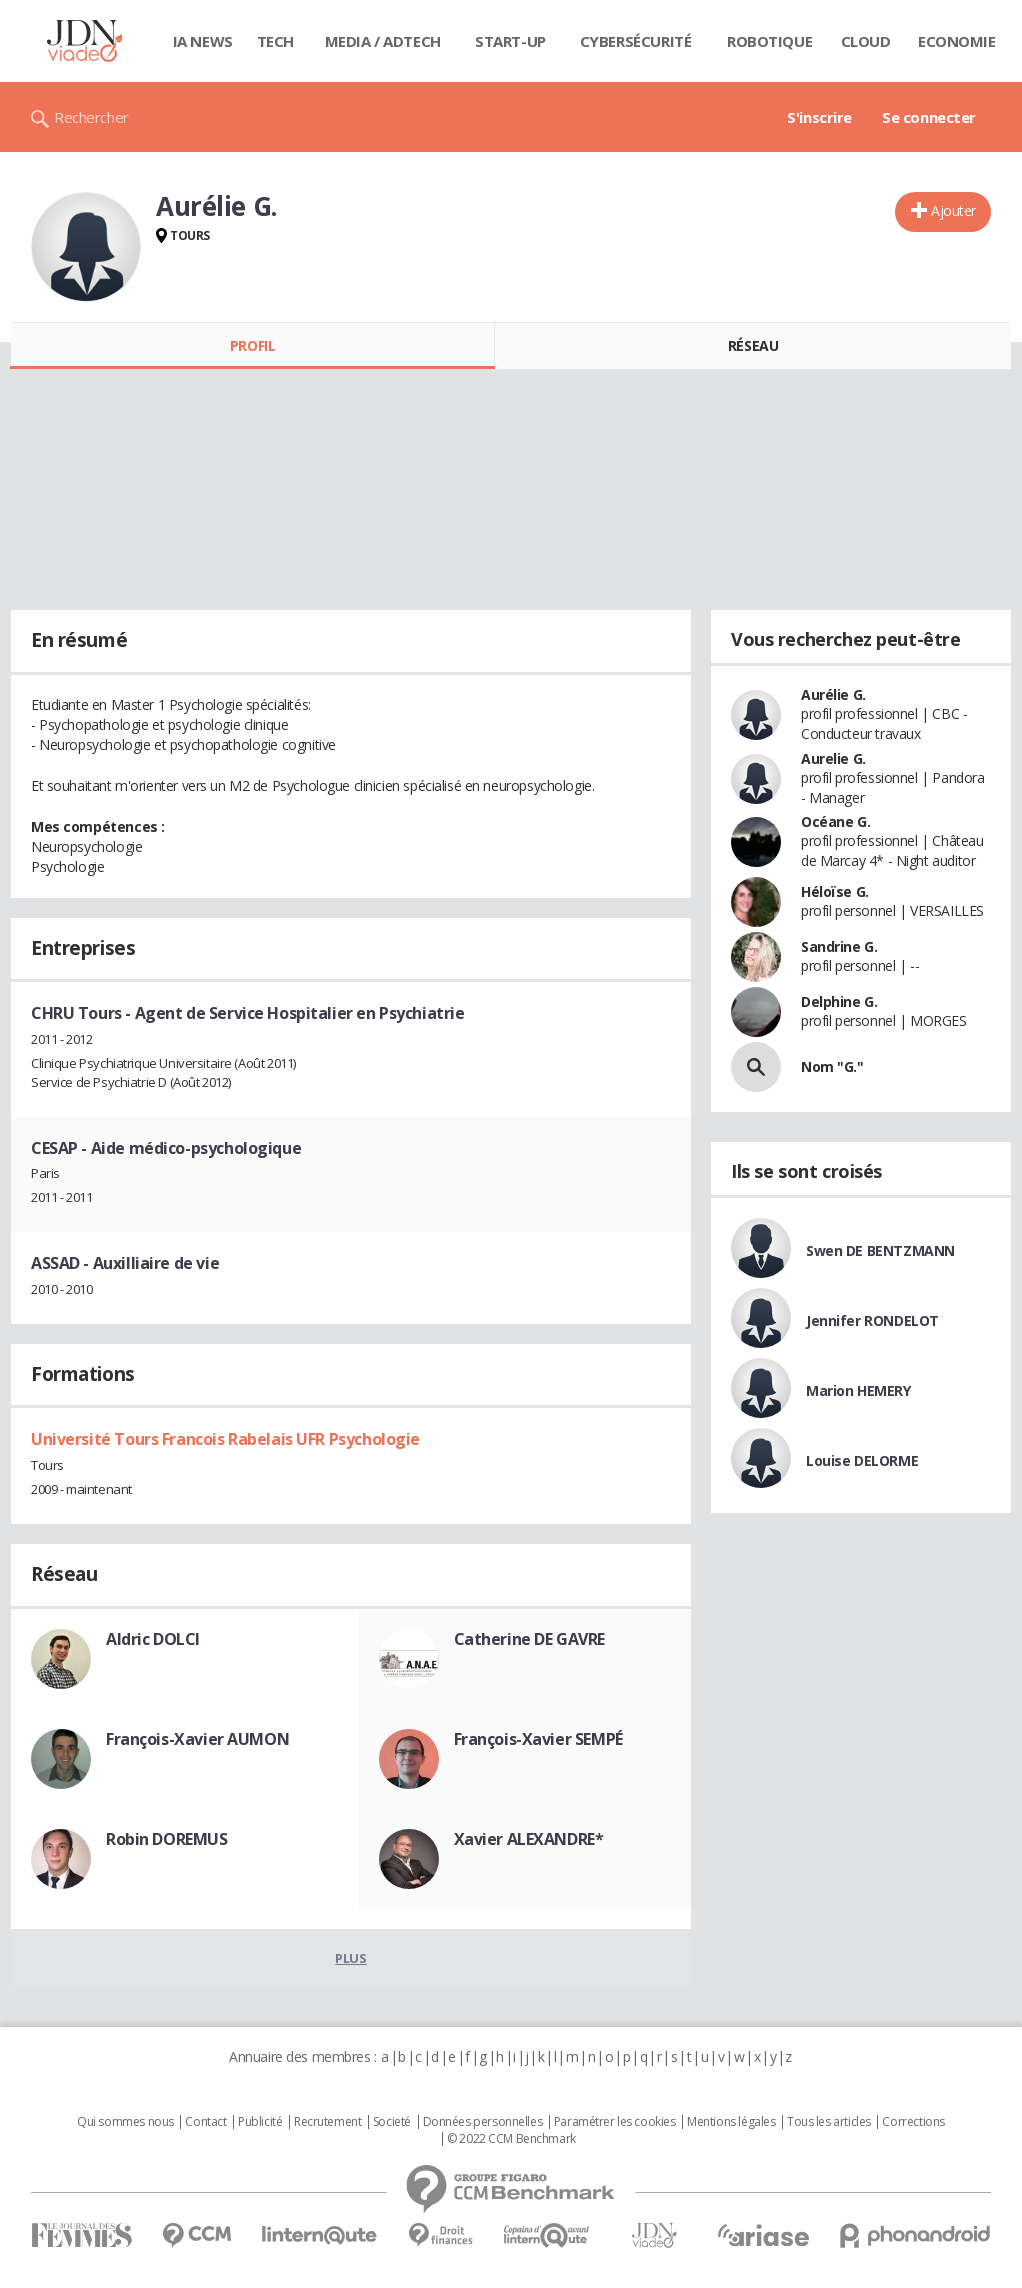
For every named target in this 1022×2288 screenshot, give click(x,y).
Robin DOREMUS (167, 1839)
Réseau (753, 345)
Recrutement (327, 2122)
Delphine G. (839, 1001)
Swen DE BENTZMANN (880, 1250)
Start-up (510, 41)
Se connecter (929, 117)
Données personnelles (483, 2122)
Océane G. (835, 821)
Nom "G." (832, 1066)
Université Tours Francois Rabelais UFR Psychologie (225, 1439)
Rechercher (91, 117)
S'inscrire (819, 117)
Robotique (769, 41)
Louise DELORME (862, 1460)
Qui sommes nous (125, 2122)
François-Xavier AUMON (197, 1739)
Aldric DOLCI (153, 1639)
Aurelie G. (833, 758)
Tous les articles (829, 2122)
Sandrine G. (839, 946)
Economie (957, 41)
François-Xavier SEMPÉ (538, 1739)
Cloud (866, 41)
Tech (275, 41)
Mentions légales (731, 2122)
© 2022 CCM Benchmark (511, 2139)
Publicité (260, 2122)
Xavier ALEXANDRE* (529, 1839)
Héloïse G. (835, 891)
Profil (252, 345)
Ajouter (953, 210)
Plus (350, 1958)
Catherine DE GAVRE (529, 1639)
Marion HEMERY (858, 1390)
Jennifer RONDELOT (872, 1320)
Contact (205, 2122)
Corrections (913, 2122)
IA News (203, 41)
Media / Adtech (383, 41)
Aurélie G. (833, 694)
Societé (392, 2122)
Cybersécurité (636, 41)
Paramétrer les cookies (615, 2122)
